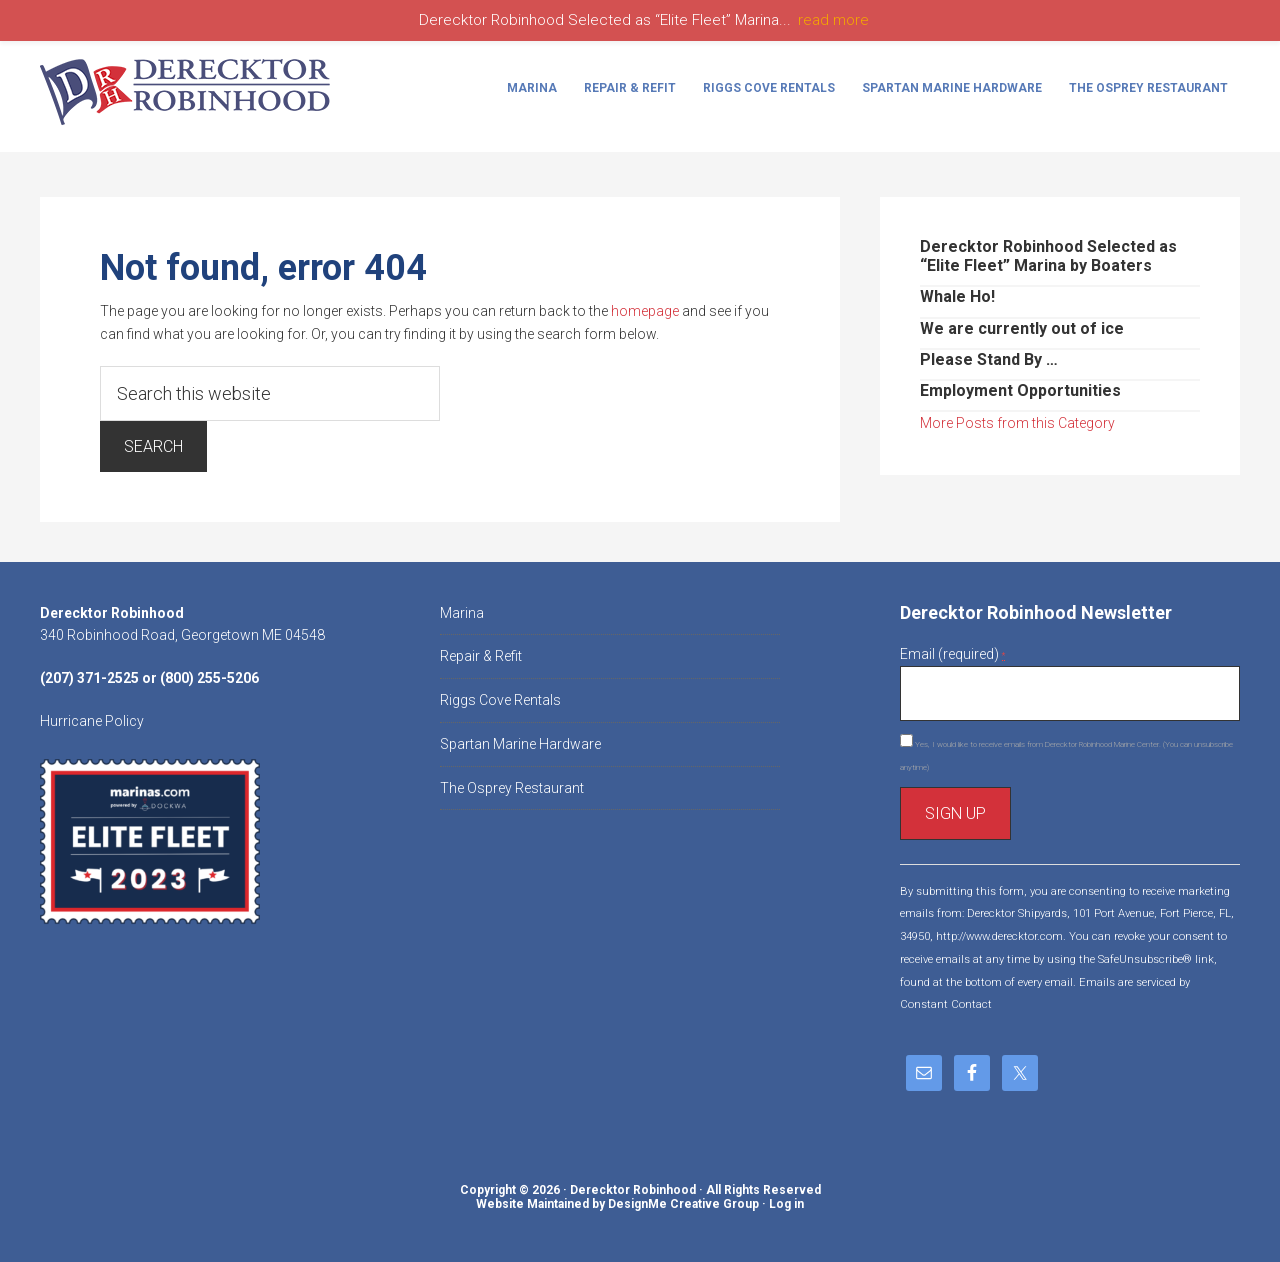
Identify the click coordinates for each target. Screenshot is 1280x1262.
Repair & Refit (481, 656)
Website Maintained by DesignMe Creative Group (617, 1204)
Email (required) (952, 654)
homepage (645, 311)
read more (833, 20)
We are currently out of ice (1022, 328)
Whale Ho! (957, 296)
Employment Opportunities (1020, 390)
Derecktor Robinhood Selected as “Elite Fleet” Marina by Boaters (1048, 256)
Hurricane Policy (92, 721)
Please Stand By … (989, 359)
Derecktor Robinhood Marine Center (190, 92)
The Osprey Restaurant (512, 788)
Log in (786, 1204)
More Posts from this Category (1017, 423)
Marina (462, 613)
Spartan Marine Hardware (520, 744)
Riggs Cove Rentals (500, 700)
